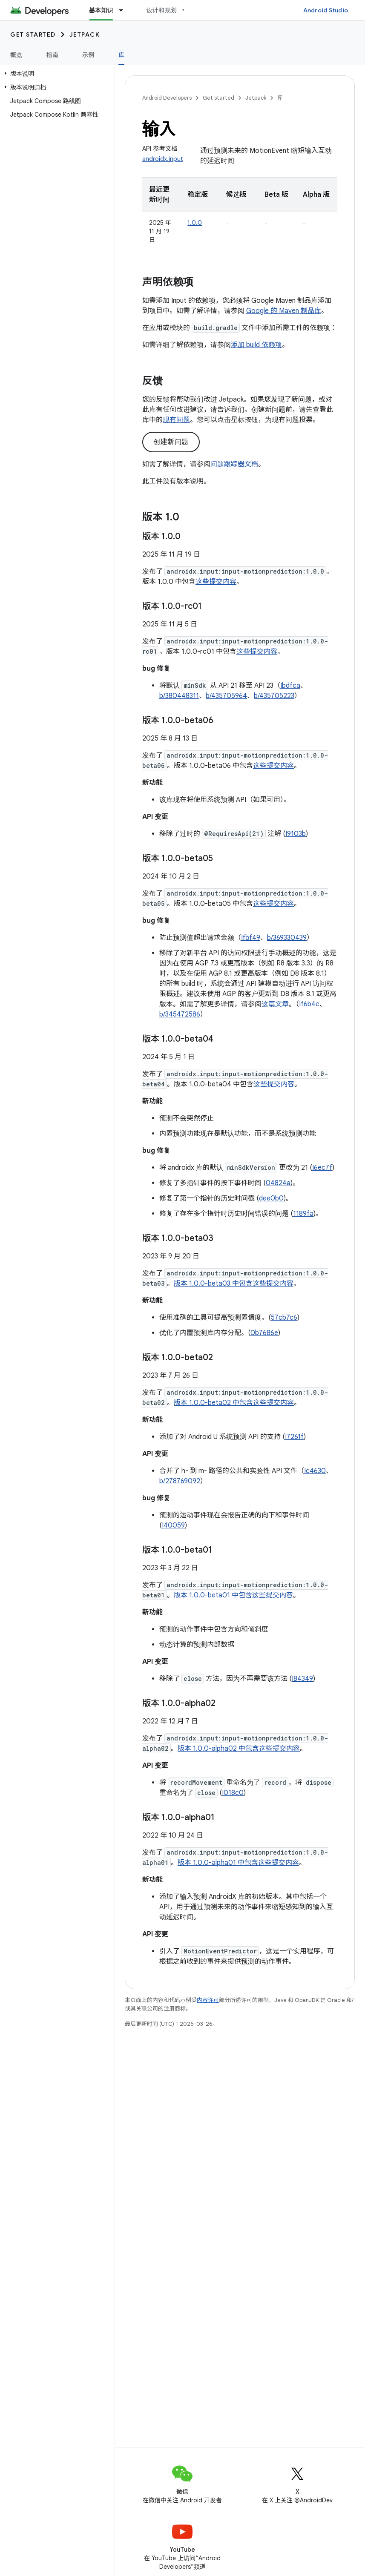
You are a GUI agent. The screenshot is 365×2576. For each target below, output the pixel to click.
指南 (52, 55)
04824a (278, 1183)
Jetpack (84, 34)
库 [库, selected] (121, 55)
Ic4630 (315, 1471)
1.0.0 (194, 223)
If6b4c (309, 1004)
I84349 (302, 1678)
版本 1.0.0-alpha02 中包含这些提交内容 (239, 1748)
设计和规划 (162, 10)
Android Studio (325, 10)
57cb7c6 (284, 1317)
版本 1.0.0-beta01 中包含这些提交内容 (233, 1595)
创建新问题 (171, 442)
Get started (33, 34)
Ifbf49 (250, 937)
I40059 (173, 1525)
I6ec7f (322, 1167)
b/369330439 (287, 937)
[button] (55, 73)
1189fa (303, 1213)
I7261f (294, 1437)
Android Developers (167, 97)
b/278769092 (179, 1481)
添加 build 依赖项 (256, 345)
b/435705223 (274, 696)
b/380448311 (179, 696)
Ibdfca (290, 685)
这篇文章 (275, 1004)
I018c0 (233, 1793)
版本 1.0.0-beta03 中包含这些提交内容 (233, 1283)
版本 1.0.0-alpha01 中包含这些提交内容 (238, 1862)
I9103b (295, 834)
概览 (16, 55)
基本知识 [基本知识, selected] (101, 10)
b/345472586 (179, 1014)
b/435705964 (226, 696)
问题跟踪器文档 (234, 464)
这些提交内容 (215, 581)
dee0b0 (271, 1198)
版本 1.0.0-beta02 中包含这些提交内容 (234, 1403)
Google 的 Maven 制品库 (283, 311)
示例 (88, 55)
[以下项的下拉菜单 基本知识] (124, 10)
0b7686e (264, 1333)
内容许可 (208, 2000)
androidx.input (162, 159)
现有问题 (176, 420)
